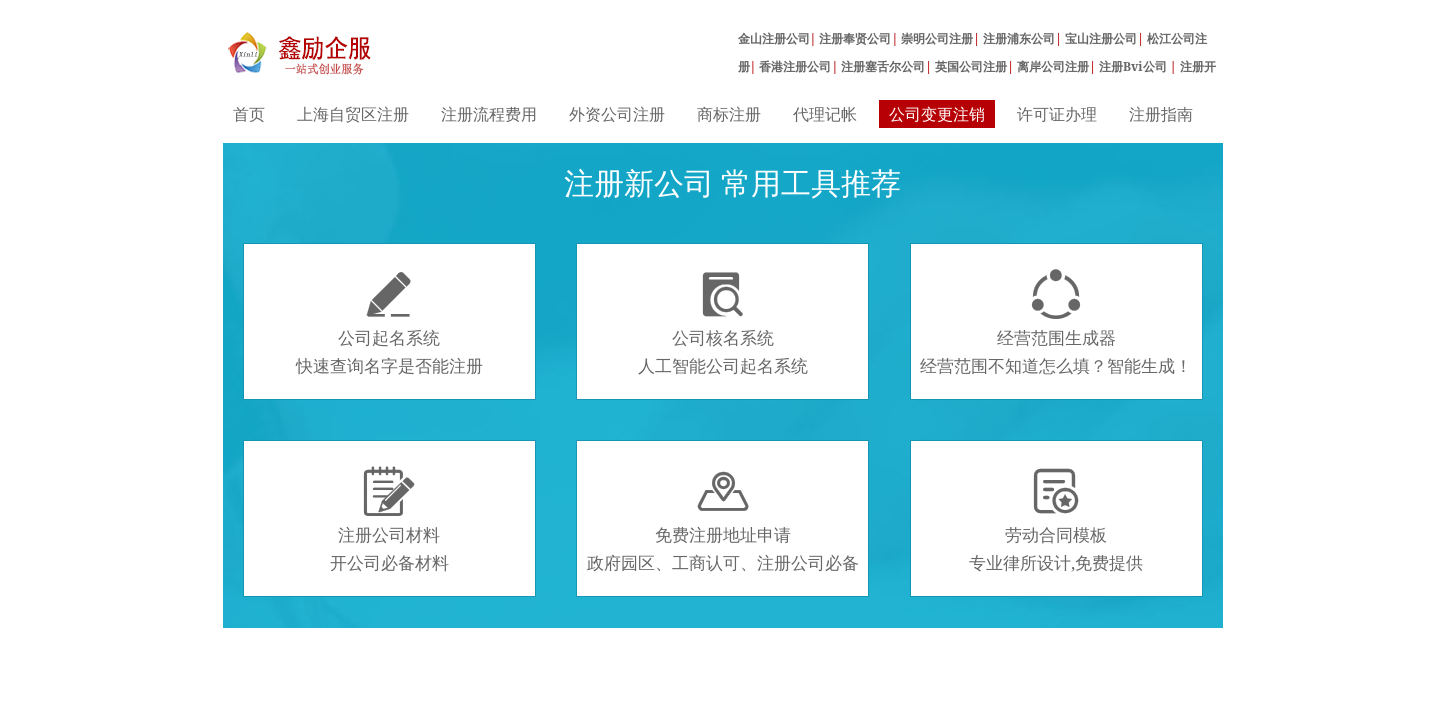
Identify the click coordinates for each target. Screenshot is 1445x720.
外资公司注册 (617, 114)
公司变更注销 (937, 114)
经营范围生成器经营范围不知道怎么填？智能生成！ (1056, 323)
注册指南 (1161, 114)
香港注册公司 (795, 66)
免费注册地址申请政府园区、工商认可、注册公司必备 (723, 520)
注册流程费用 (489, 114)
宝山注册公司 (1101, 38)
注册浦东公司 (1019, 38)
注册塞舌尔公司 (883, 66)
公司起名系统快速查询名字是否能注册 (389, 323)
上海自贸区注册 (353, 114)
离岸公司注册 (1053, 66)
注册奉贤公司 (855, 38)
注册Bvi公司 (1134, 66)
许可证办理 (1057, 114)
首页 (249, 114)
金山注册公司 (774, 38)
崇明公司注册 (937, 38)
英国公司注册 (971, 66)
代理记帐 (825, 114)
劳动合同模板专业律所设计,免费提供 (1056, 520)
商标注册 (729, 114)
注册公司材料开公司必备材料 (389, 520)
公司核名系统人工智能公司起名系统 (723, 323)
